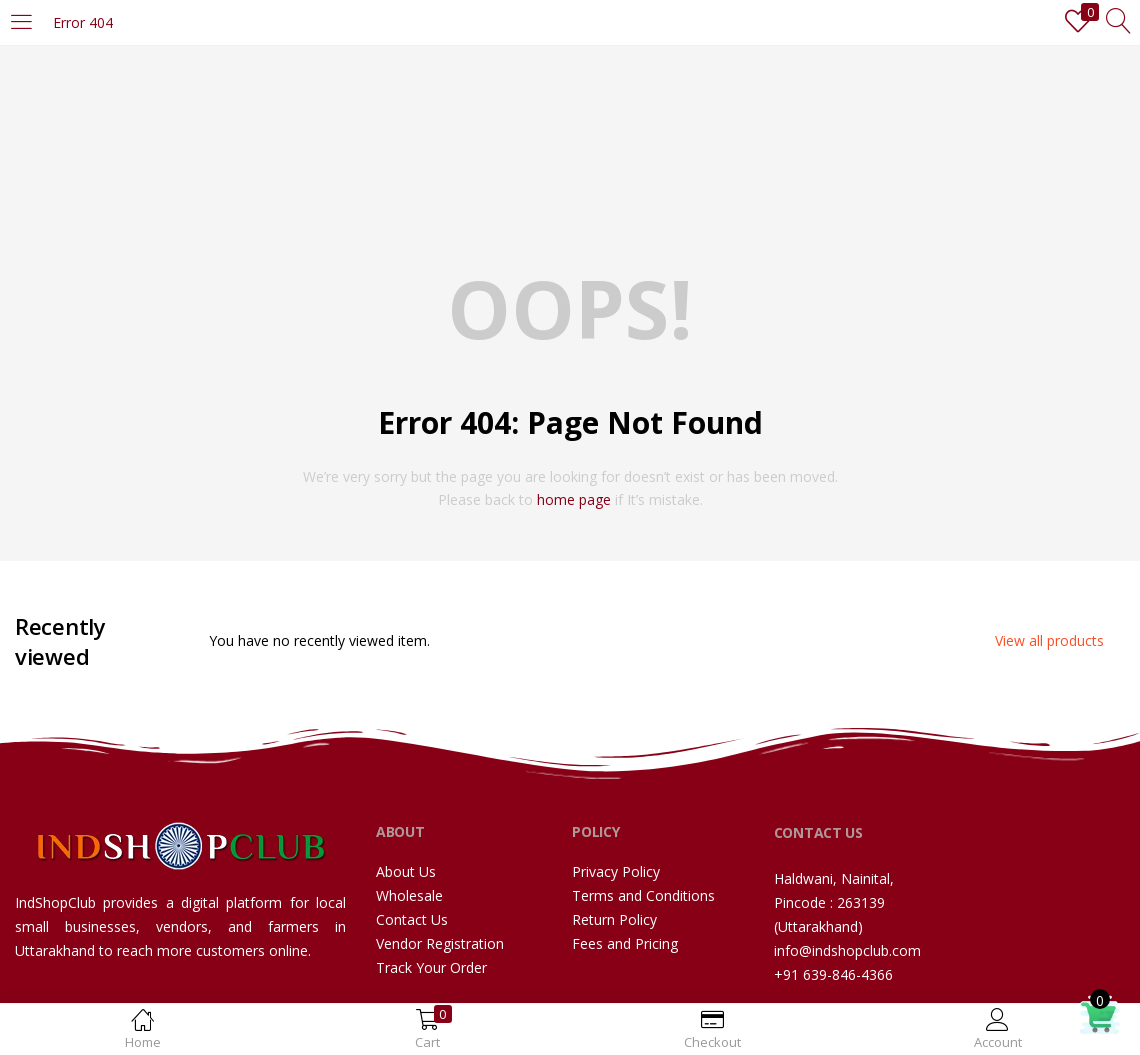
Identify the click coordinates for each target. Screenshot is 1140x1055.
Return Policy (614, 919)
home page (574, 499)
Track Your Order (431, 967)
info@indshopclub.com (847, 950)
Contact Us (412, 919)
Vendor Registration (440, 943)
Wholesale (409, 895)
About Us (406, 871)
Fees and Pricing (625, 943)
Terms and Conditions (643, 895)
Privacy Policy (616, 871)
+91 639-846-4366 (833, 974)
